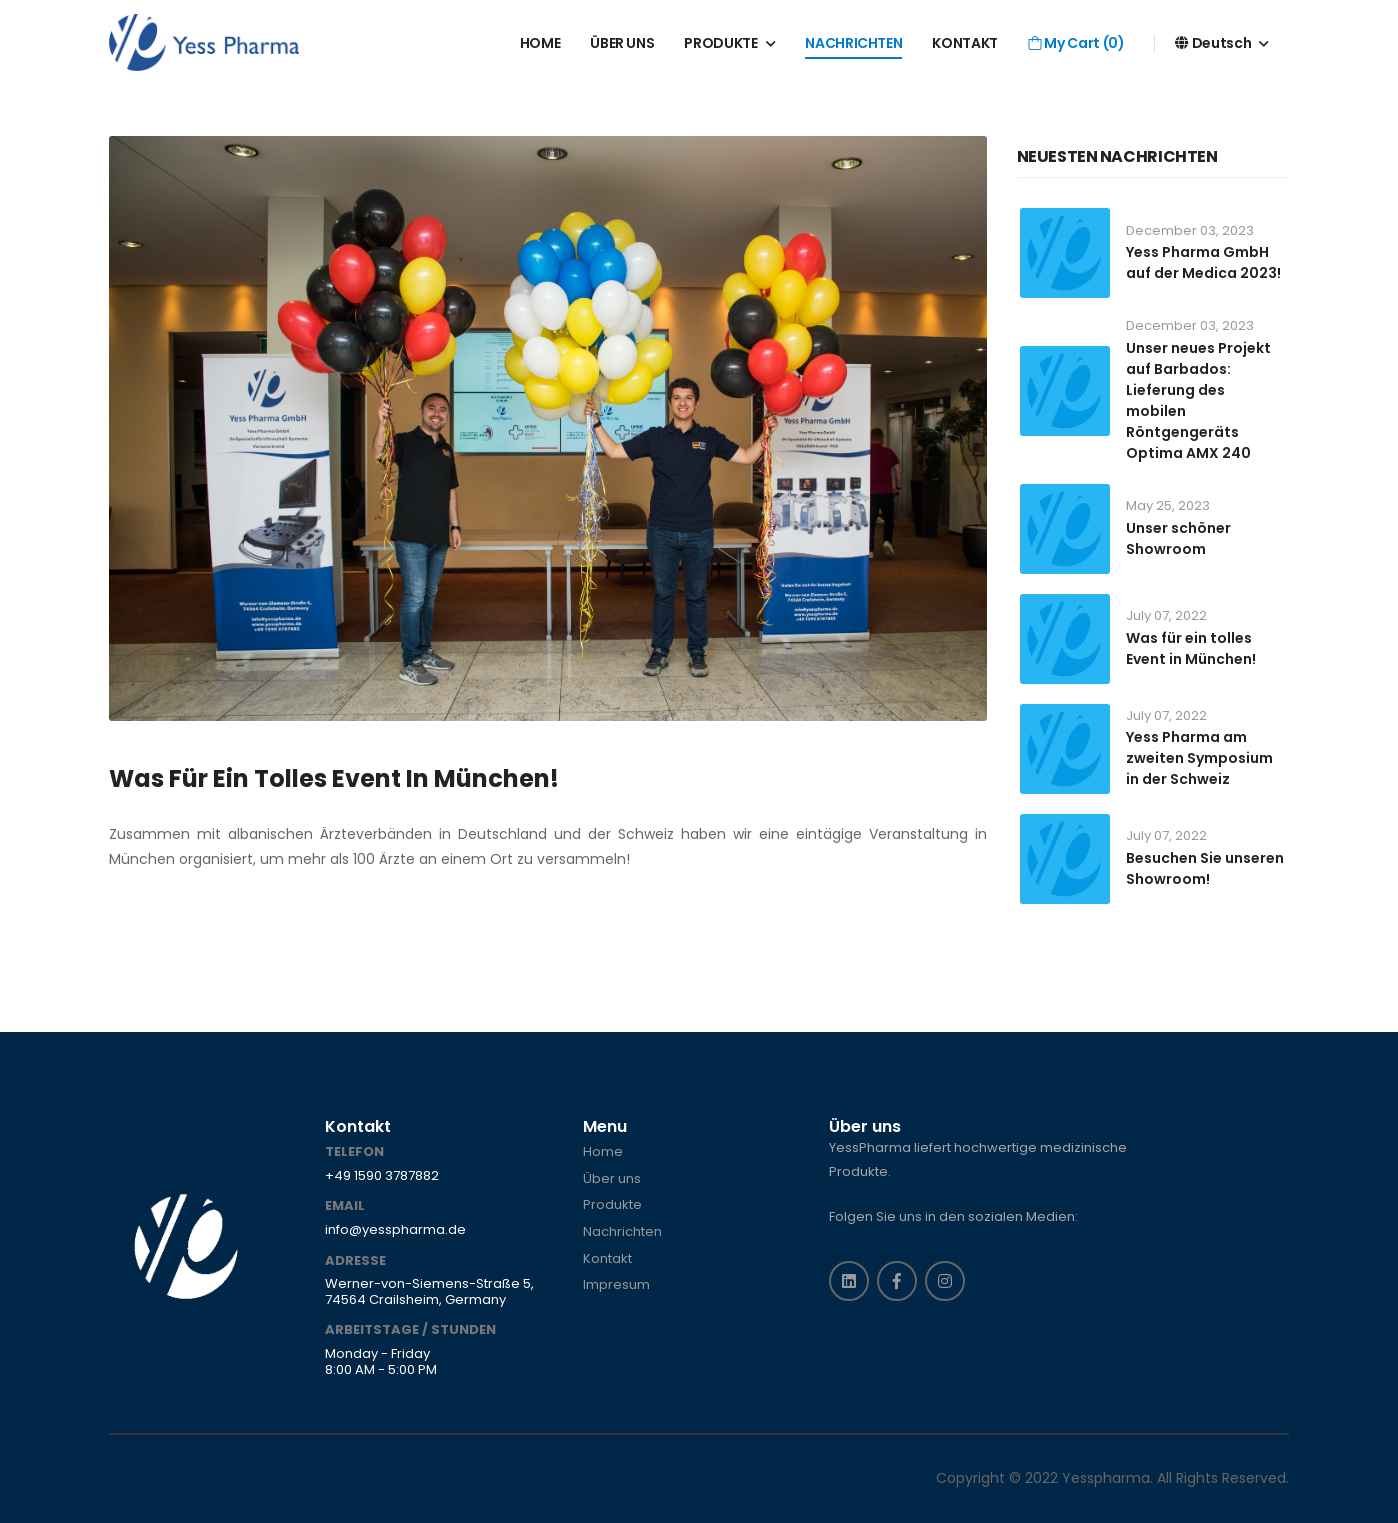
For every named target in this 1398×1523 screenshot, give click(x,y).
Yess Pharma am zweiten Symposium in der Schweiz (1199, 758)
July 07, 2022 (1166, 615)
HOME (540, 43)
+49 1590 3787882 (382, 1176)
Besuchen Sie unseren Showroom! (1205, 868)
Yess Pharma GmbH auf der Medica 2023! (1203, 262)
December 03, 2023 (1190, 230)
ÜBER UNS (622, 43)
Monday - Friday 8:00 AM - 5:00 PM (381, 1361)
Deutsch (1213, 43)
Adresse (355, 1261)
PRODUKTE (720, 43)
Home (603, 1152)
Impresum (616, 1285)
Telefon (354, 1152)
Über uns (612, 1179)
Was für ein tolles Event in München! (334, 778)
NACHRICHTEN (853, 43)
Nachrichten (622, 1232)
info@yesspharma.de (395, 1230)
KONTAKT (965, 43)
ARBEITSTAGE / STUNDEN (410, 1330)
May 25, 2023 (1168, 505)
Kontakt (607, 1259)
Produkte (612, 1205)
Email (345, 1206)
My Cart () (1076, 43)
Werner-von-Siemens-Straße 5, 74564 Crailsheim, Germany (429, 1291)
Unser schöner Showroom (1178, 538)
